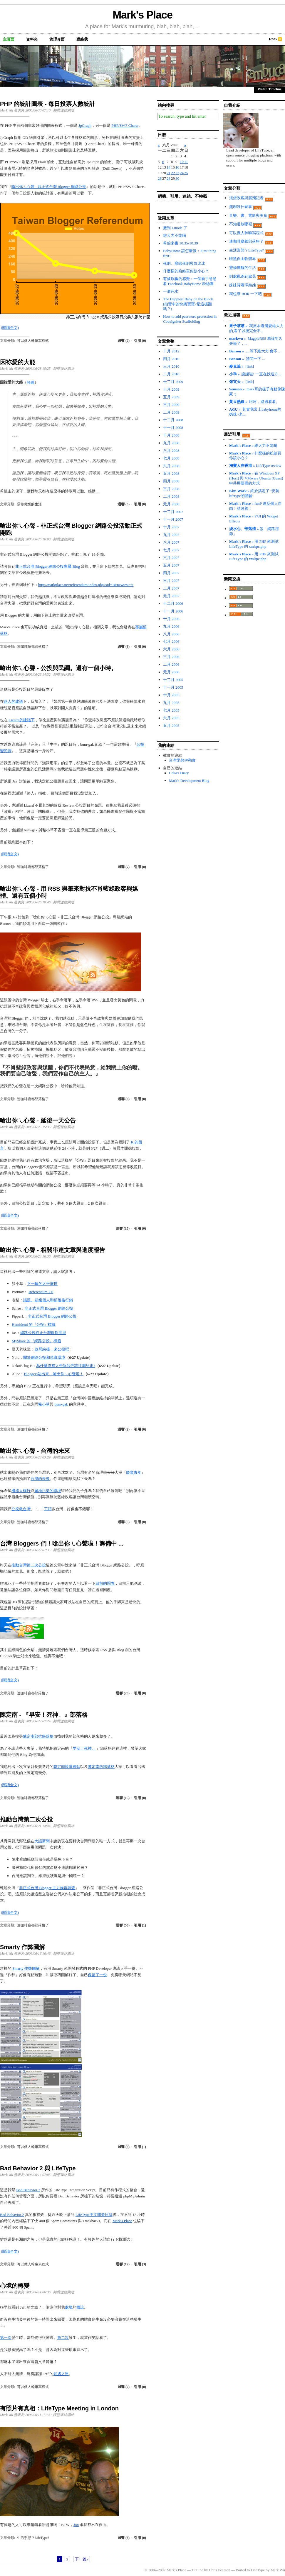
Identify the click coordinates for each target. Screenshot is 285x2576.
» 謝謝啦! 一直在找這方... (255, 374)
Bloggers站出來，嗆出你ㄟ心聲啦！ (53, 1374)
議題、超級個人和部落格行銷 (48, 1300)
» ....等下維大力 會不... (254, 351)
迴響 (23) (123, 1693)
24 (182, 173)
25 (186, 173)
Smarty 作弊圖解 (22, 1947)
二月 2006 (171, 664)
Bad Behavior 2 (28, 2190)
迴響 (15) (123, 1228)
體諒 (80, 2307)
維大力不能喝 (174, 235)
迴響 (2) (124, 341)
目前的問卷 (105, 1583)
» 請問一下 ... (247, 359)
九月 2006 (171, 626)
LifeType (258, 2570)
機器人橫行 (21, 1490)
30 (177, 178)
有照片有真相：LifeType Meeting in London (59, 2408)
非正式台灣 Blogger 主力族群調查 (47, 1888)
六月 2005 (171, 718)
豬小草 (44, 1404)
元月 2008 (171, 504)
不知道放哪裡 (240, 224)
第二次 (63, 2337)
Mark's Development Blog (189, 780)
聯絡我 (82, 39)
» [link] (241, 366)
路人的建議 (13, 701)
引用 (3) (140, 2264)
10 (182, 161)
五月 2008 (171, 473)
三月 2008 (171, 489)
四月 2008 (171, 481)
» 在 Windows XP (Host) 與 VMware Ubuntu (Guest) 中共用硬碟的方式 (256, 478)
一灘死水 (170, 291)
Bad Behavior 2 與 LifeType (38, 2168)
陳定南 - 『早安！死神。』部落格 (44, 1714)
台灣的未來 (40, 1478)
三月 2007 (171, 580)
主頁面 (8, 39)
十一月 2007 (173, 519)
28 (168, 178)
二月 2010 (171, 374)
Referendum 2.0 (40, 1292)
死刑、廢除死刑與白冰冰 (184, 263)
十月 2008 (171, 435)
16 (177, 167)
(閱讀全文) (10, 327)
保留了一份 (97, 1975)
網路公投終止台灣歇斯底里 (43, 1333)
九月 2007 (171, 534)
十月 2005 (171, 695)
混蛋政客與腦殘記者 (246, 198)
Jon (76, 2524)
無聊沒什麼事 (240, 206)
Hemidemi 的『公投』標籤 (34, 1324)
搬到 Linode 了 (175, 228)
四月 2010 (171, 359)
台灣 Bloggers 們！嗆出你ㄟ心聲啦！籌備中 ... (61, 1543)
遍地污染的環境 (47, 1490)
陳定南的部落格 (101, 1766)
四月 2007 (171, 573)
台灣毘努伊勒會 (182, 760)
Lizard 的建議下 (22, 720)
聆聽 (30, 382)
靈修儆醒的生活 (29, 504)
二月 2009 (171, 412)
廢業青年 (133, 1472)
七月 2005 (171, 710)
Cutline (197, 2570)
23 (177, 173)
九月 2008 (171, 443)
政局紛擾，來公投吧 (52, 1349)
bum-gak (61, 1404)
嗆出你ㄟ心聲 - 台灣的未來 (35, 1451)
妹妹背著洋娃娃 (242, 285)
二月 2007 (171, 588)
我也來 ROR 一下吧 (245, 294)
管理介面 (57, 39)
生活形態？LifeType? (33, 2538)
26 (160, 178)
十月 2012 (171, 351)
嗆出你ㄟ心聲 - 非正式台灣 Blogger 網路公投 (48, 186)
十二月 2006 (173, 603)
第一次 (5, 2337)
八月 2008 (171, 450)
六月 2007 (171, 557)
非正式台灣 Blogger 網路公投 (49, 1308)
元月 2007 (171, 596)
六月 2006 (171, 649)
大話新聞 (42, 1841)
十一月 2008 (173, 427)
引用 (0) (140, 341)
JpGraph (84, 125)
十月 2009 (171, 389)
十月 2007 (171, 527)
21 (168, 173)
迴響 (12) (123, 2264)
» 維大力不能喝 (253, 445)
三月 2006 (171, 657)
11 (186, 161)
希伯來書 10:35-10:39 (180, 243)
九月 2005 (171, 702)
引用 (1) (140, 1925)
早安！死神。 (84, 1748)
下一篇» (81, 2559)
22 (173, 173)
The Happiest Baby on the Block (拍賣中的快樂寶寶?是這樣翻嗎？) (188, 304)
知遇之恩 (61, 2374)
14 (168, 167)
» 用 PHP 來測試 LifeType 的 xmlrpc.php (254, 544)
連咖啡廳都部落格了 (33, 647)
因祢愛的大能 (17, 362)
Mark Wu (278, 2570)
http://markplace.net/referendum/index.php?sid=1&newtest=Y (85, 584)
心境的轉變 (14, 2285)
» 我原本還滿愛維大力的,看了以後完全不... (256, 328)
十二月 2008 (173, 420)
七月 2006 (171, 641)
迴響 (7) (124, 867)
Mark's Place (142, 15)
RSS (273, 39)
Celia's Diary (179, 773)
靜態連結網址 (63, 110)
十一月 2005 (173, 687)
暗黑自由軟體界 (242, 259)
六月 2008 (171, 466)
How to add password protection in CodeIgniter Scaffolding (190, 319)
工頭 (48, 1509)
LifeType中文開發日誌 (94, 2214)
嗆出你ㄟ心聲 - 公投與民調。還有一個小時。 (58, 668)
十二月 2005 (173, 679)
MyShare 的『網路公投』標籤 (36, 1341)
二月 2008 (171, 496)
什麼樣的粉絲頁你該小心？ (186, 271)
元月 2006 (171, 672)
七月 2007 (171, 550)
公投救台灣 (21, 1509)
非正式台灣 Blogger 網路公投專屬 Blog (47, 566)
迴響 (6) (124, 647)
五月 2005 (171, 725)
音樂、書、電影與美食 (248, 215)
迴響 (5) (124, 504)
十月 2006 (171, 619)
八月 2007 (171, 542)
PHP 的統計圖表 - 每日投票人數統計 (47, 104)
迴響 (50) (123, 1925)
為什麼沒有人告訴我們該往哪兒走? (65, 1365)
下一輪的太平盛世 (42, 1283)
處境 (69, 2307)
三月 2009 (171, 404)
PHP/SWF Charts (124, 125)
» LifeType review (255, 465)
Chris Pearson (219, 2570)
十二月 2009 (173, 381)
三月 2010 (171, 366)
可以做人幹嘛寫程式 (33, 341)
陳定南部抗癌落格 (38, 1736)
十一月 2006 (173, 611)
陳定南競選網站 (66, 1766)
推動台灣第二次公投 (28, 1565)
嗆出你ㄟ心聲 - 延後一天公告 (38, 1120)
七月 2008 (171, 458)
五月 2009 (171, 397)
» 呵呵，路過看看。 (254, 401)
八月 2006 (171, 634)
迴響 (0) (124, 1099)
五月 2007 (171, 565)
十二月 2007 (173, 511)
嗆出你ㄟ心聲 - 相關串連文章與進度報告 (52, 1250)
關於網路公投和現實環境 (44, 1357)
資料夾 (32, 39)
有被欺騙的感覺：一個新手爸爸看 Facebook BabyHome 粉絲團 (190, 281)
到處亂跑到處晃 (242, 276)
